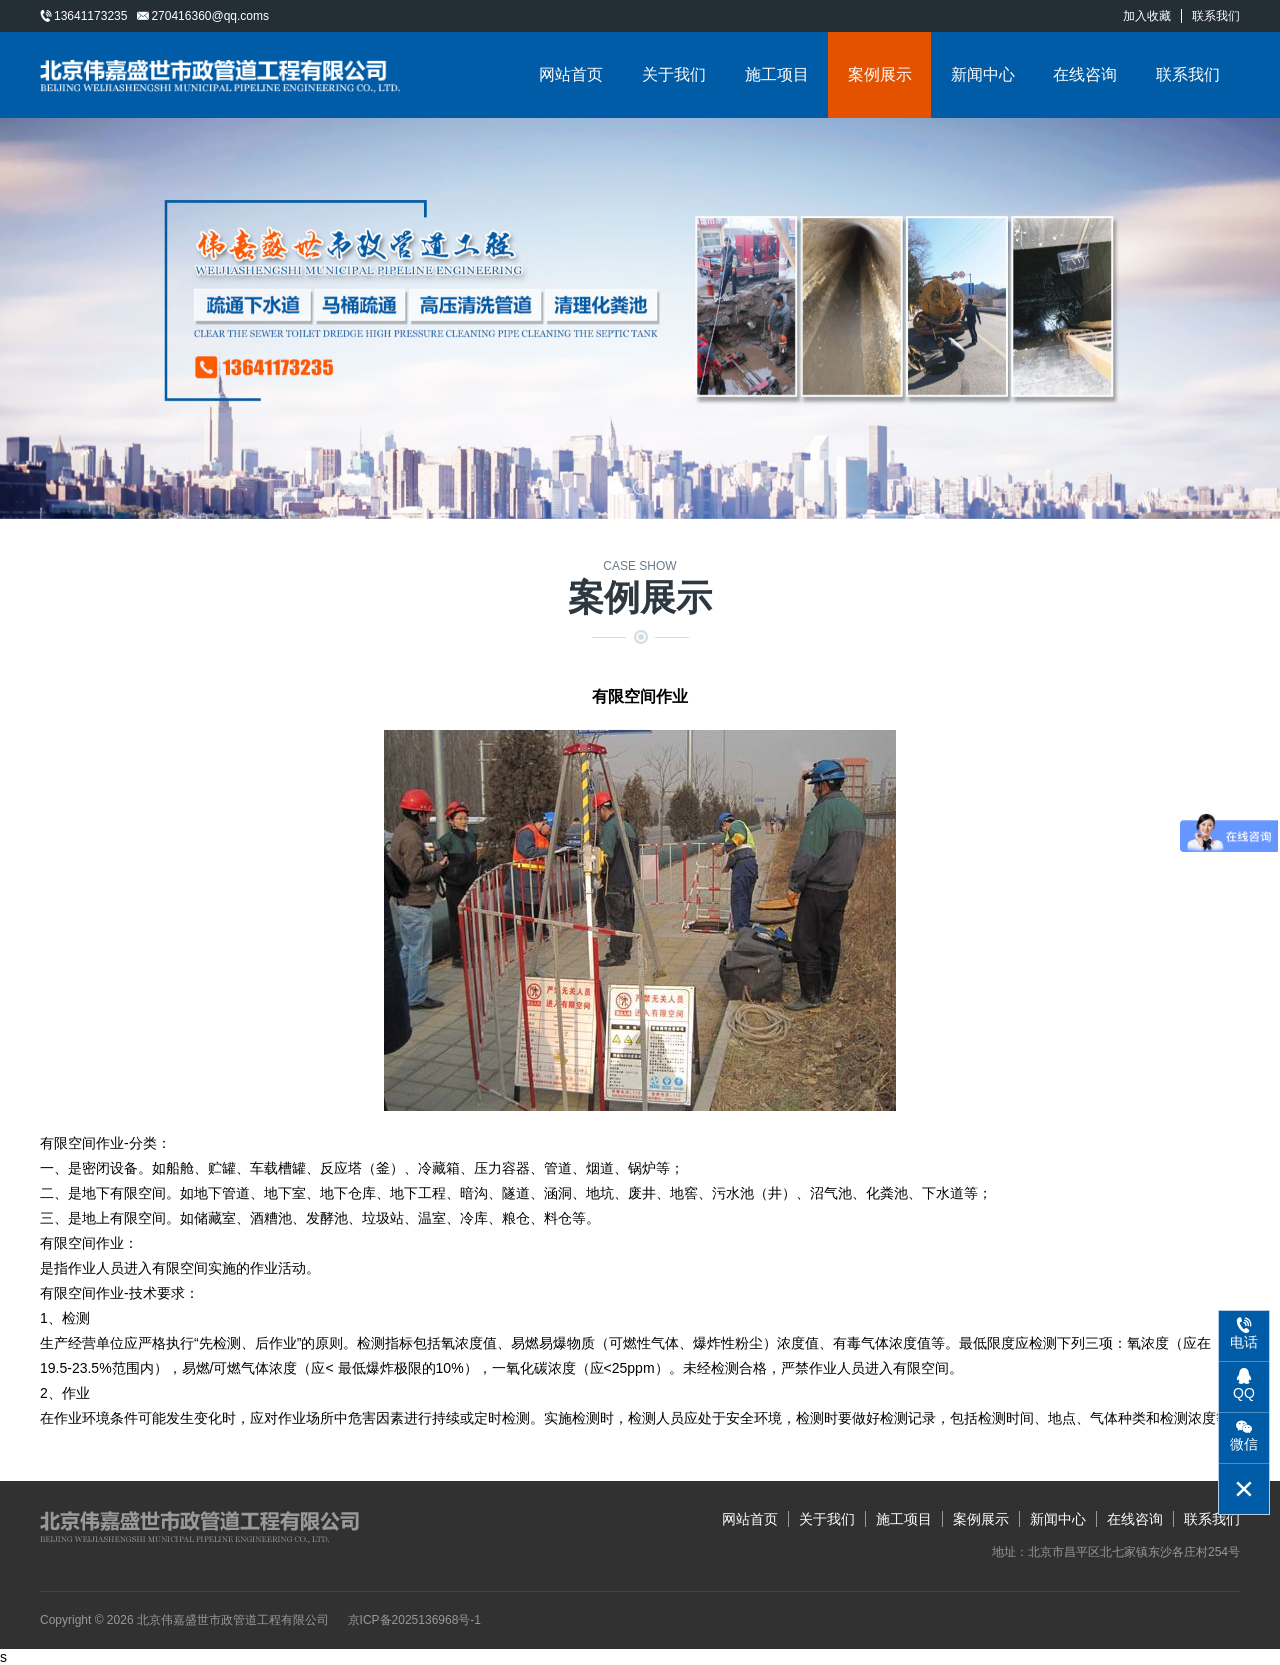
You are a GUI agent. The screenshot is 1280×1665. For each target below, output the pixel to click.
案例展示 (880, 74)
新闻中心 (983, 74)
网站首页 (571, 74)
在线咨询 (1085, 74)
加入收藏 (1147, 16)
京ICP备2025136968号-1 (414, 1620)
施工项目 (777, 74)
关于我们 (674, 74)
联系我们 (1216, 16)
